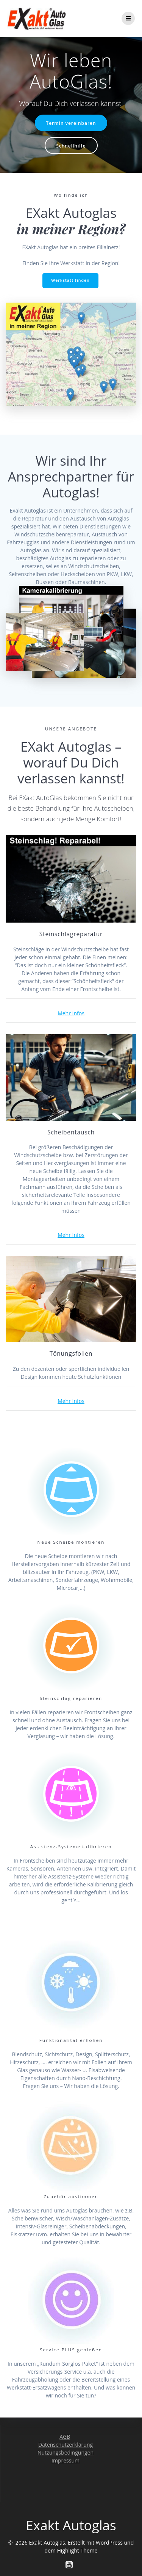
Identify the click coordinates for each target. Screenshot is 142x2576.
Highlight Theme (77, 2550)
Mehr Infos (71, 1013)
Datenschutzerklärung (65, 2444)
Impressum (65, 2460)
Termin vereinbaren (71, 123)
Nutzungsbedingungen (65, 2452)
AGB (64, 2436)
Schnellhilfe (71, 146)
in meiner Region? (71, 229)
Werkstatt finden (70, 280)
